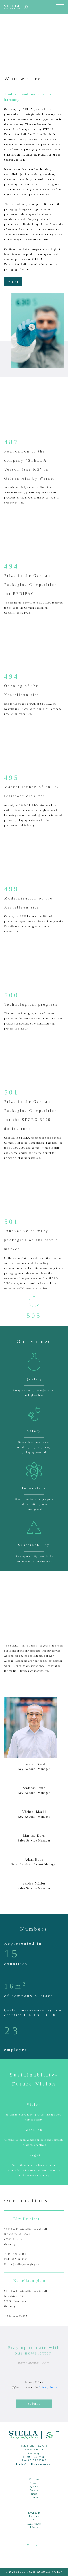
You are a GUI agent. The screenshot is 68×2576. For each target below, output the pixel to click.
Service (34, 2490)
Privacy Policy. (49, 2402)
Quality (34, 2486)
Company (34, 2479)
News (34, 2494)
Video (13, 281)
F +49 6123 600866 (34, 2460)
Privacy (34, 2527)
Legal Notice (34, 2523)
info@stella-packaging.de (23, 2278)
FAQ (34, 2520)
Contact (34, 2497)
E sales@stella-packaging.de (34, 2464)
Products (34, 2483)
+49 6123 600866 (17, 2273)
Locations (34, 2516)
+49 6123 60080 (16, 2268)
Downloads (34, 2513)
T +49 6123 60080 (33, 2457)
